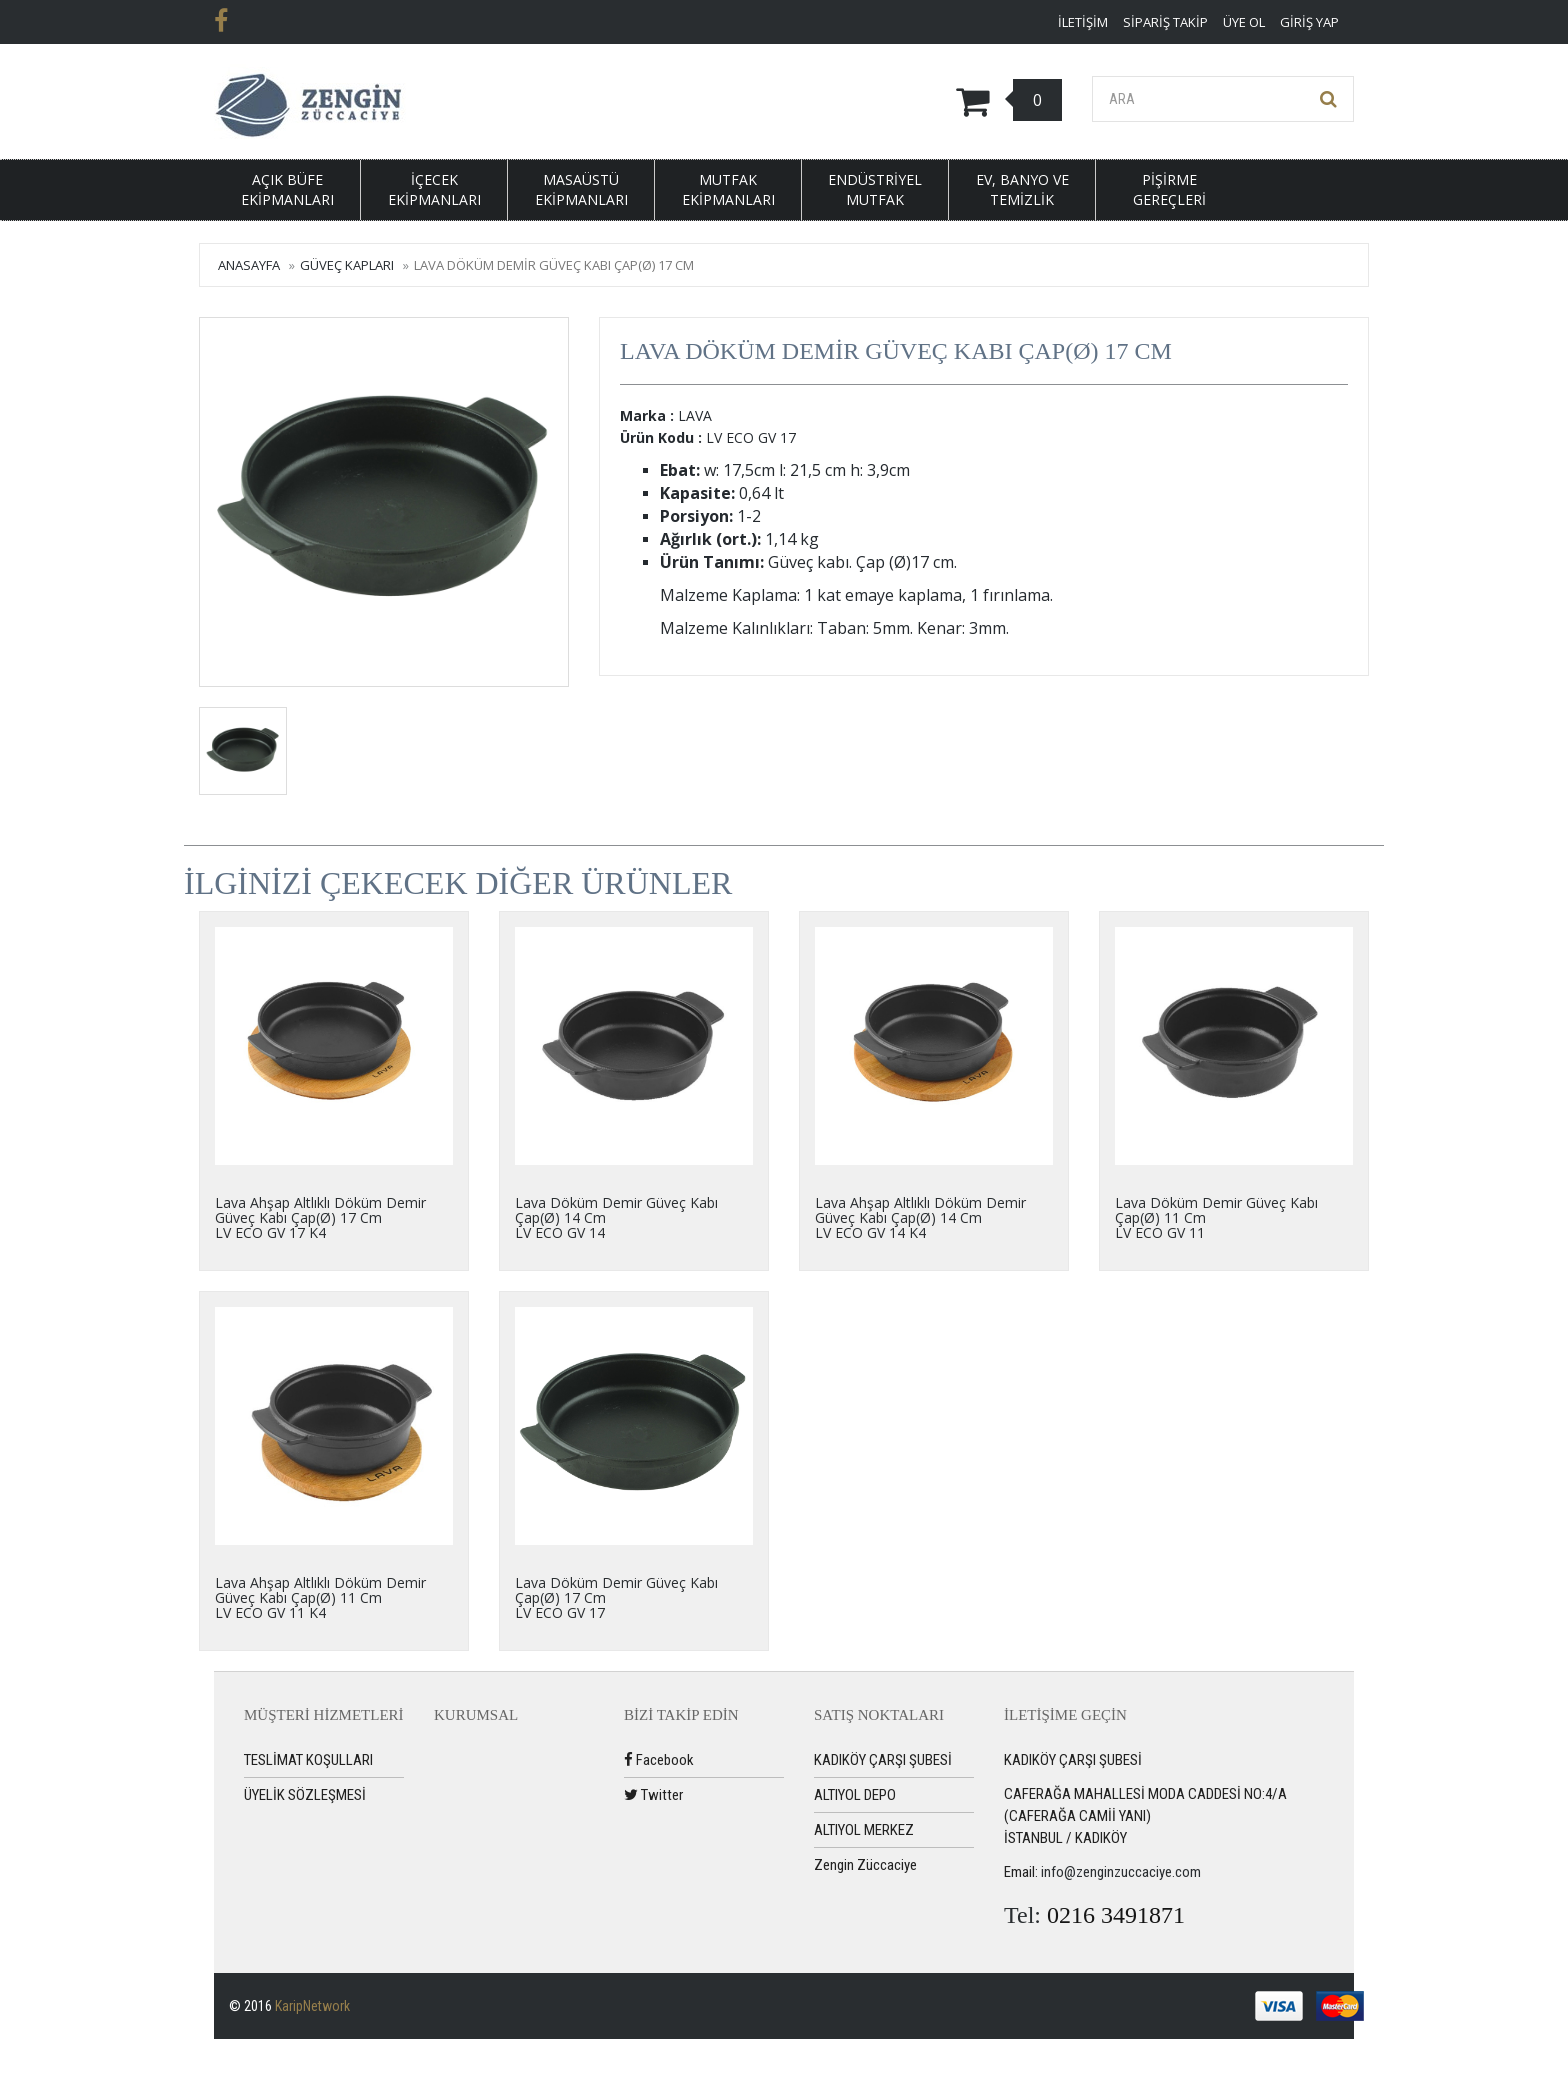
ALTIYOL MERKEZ (864, 1830)
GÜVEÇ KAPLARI (347, 265)
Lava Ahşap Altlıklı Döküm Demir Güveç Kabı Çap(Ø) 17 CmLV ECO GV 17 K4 (320, 1218)
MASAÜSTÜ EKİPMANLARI (581, 189)
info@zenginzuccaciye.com (1121, 1872)
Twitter (653, 1795)
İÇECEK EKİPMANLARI (434, 189)
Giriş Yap (1309, 22)
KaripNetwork (312, 2006)
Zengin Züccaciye (865, 1865)
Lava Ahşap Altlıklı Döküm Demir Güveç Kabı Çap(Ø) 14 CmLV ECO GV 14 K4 (920, 1218)
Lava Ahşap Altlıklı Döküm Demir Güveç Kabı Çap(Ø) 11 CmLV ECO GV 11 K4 (320, 1598)
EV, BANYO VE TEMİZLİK (1022, 189)
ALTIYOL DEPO (855, 1795)
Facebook (659, 1760)
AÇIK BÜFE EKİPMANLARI (287, 189)
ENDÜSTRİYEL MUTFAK (875, 189)
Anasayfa (249, 265)
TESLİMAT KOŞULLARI (308, 1760)
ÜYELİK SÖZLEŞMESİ (305, 1795)
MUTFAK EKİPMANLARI (728, 189)
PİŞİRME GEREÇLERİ (1169, 189)
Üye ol (1244, 22)
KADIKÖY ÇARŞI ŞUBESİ (883, 1760)
